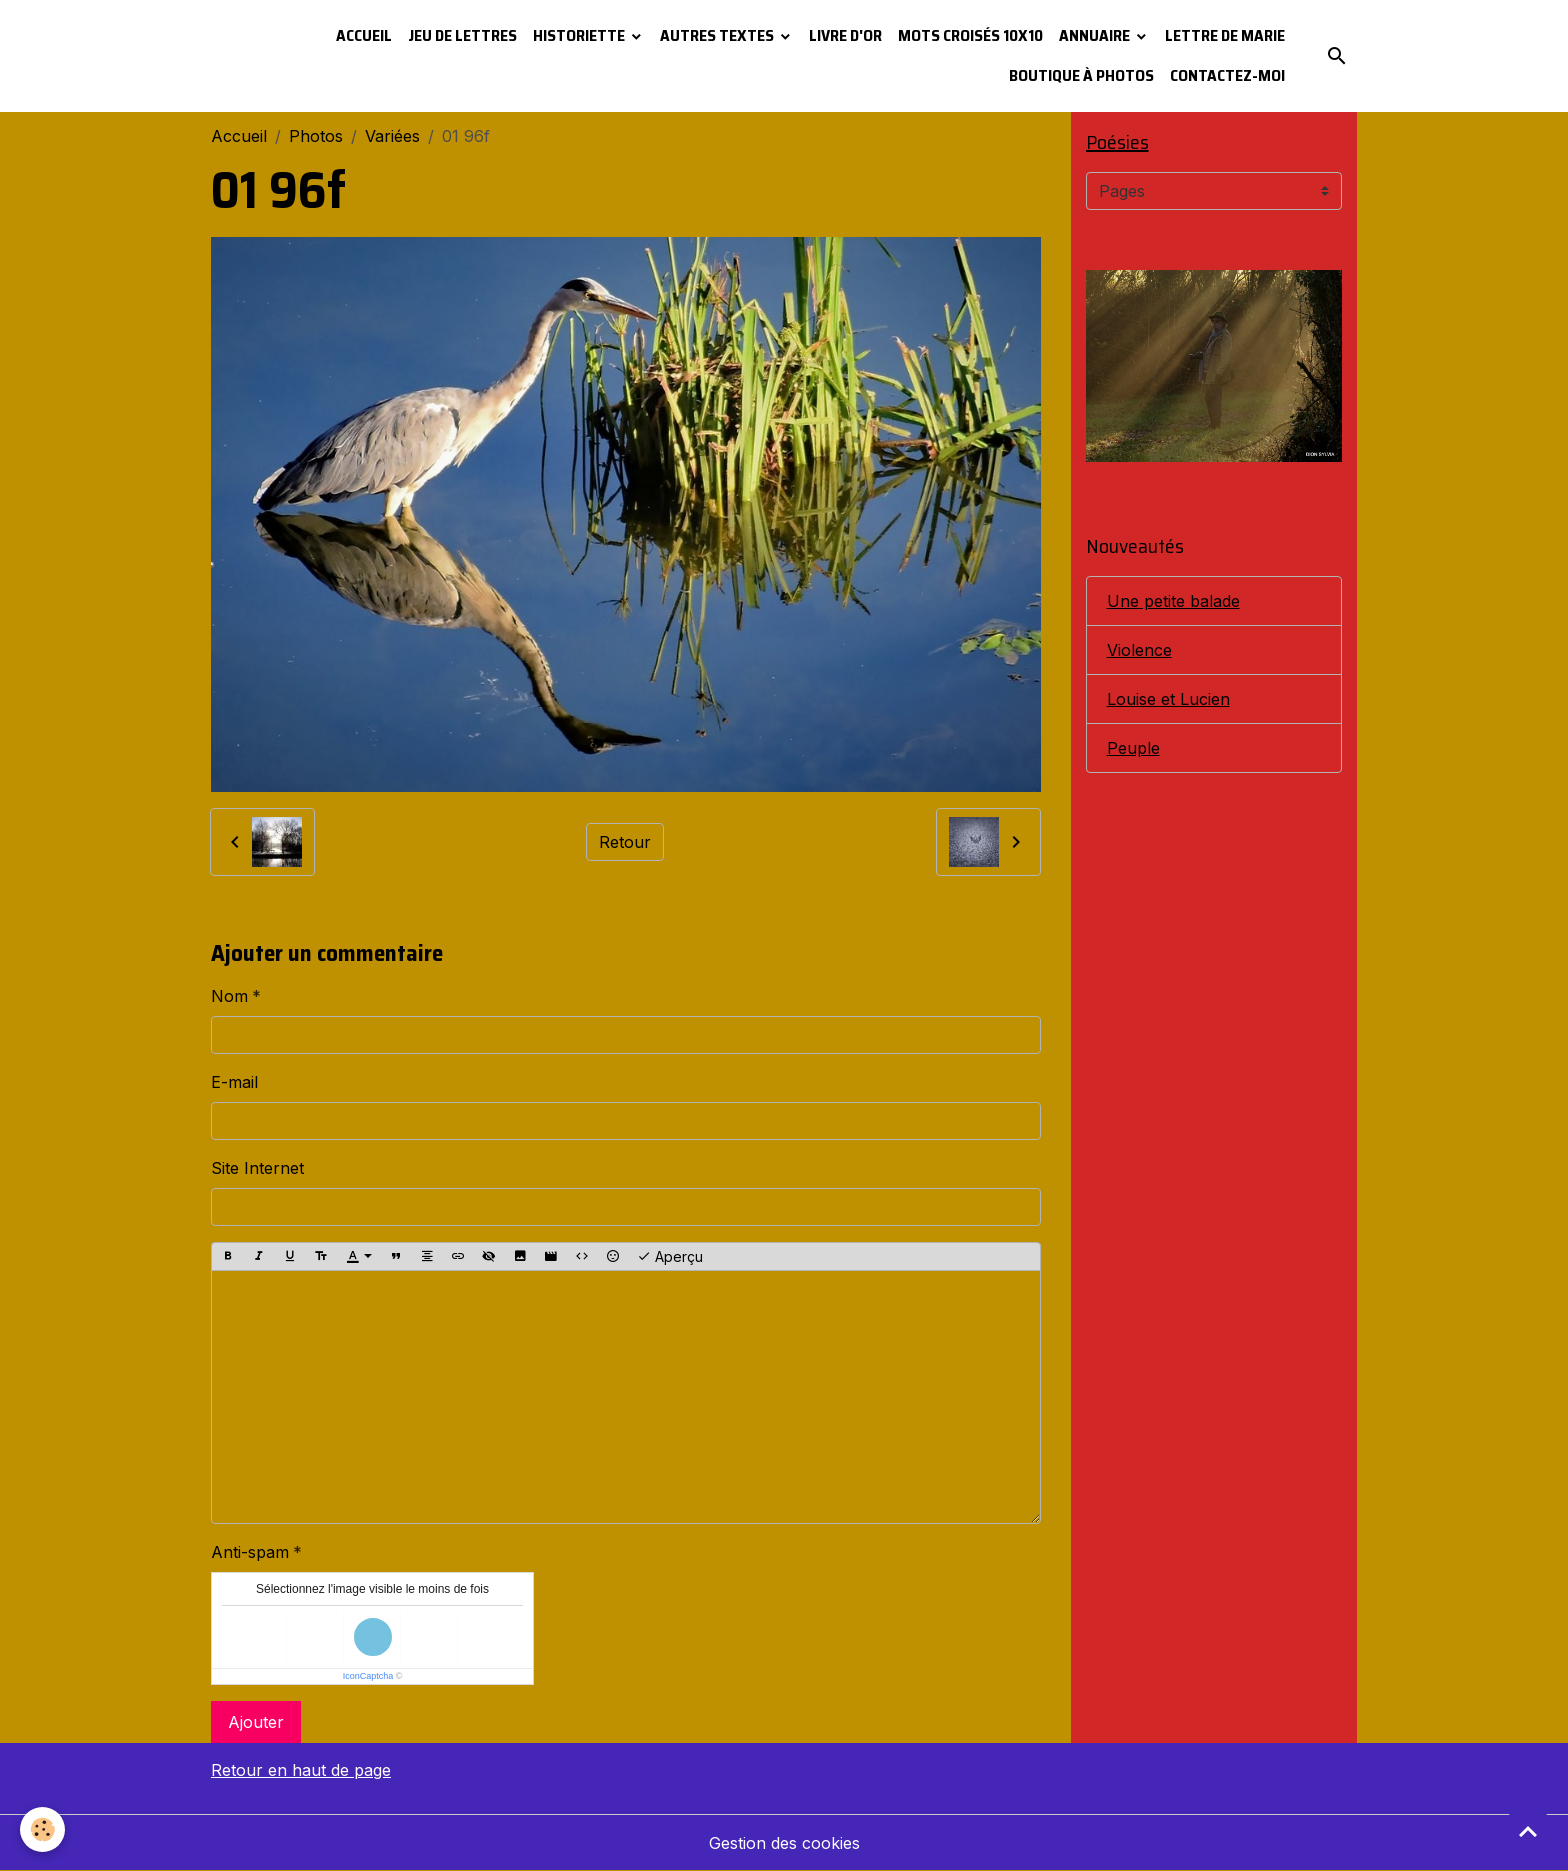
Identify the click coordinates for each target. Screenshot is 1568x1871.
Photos (316, 136)
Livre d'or (845, 35)
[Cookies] (42, 1829)
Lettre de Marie (1225, 35)
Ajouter (256, 1722)
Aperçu (670, 1257)
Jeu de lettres (462, 35)
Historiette (580, 35)
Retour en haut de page (301, 1770)
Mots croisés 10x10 (970, 35)
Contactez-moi (1227, 75)
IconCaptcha (368, 1676)
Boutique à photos (1081, 75)
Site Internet (257, 1168)
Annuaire (1096, 35)
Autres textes (718, 35)
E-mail (234, 1082)
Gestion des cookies (784, 1843)
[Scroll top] (1528, 1831)
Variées (392, 136)
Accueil (364, 35)
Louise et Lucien (1168, 699)
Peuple (1133, 748)
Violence (1139, 650)
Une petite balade (1173, 601)
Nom (229, 996)
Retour (625, 842)
